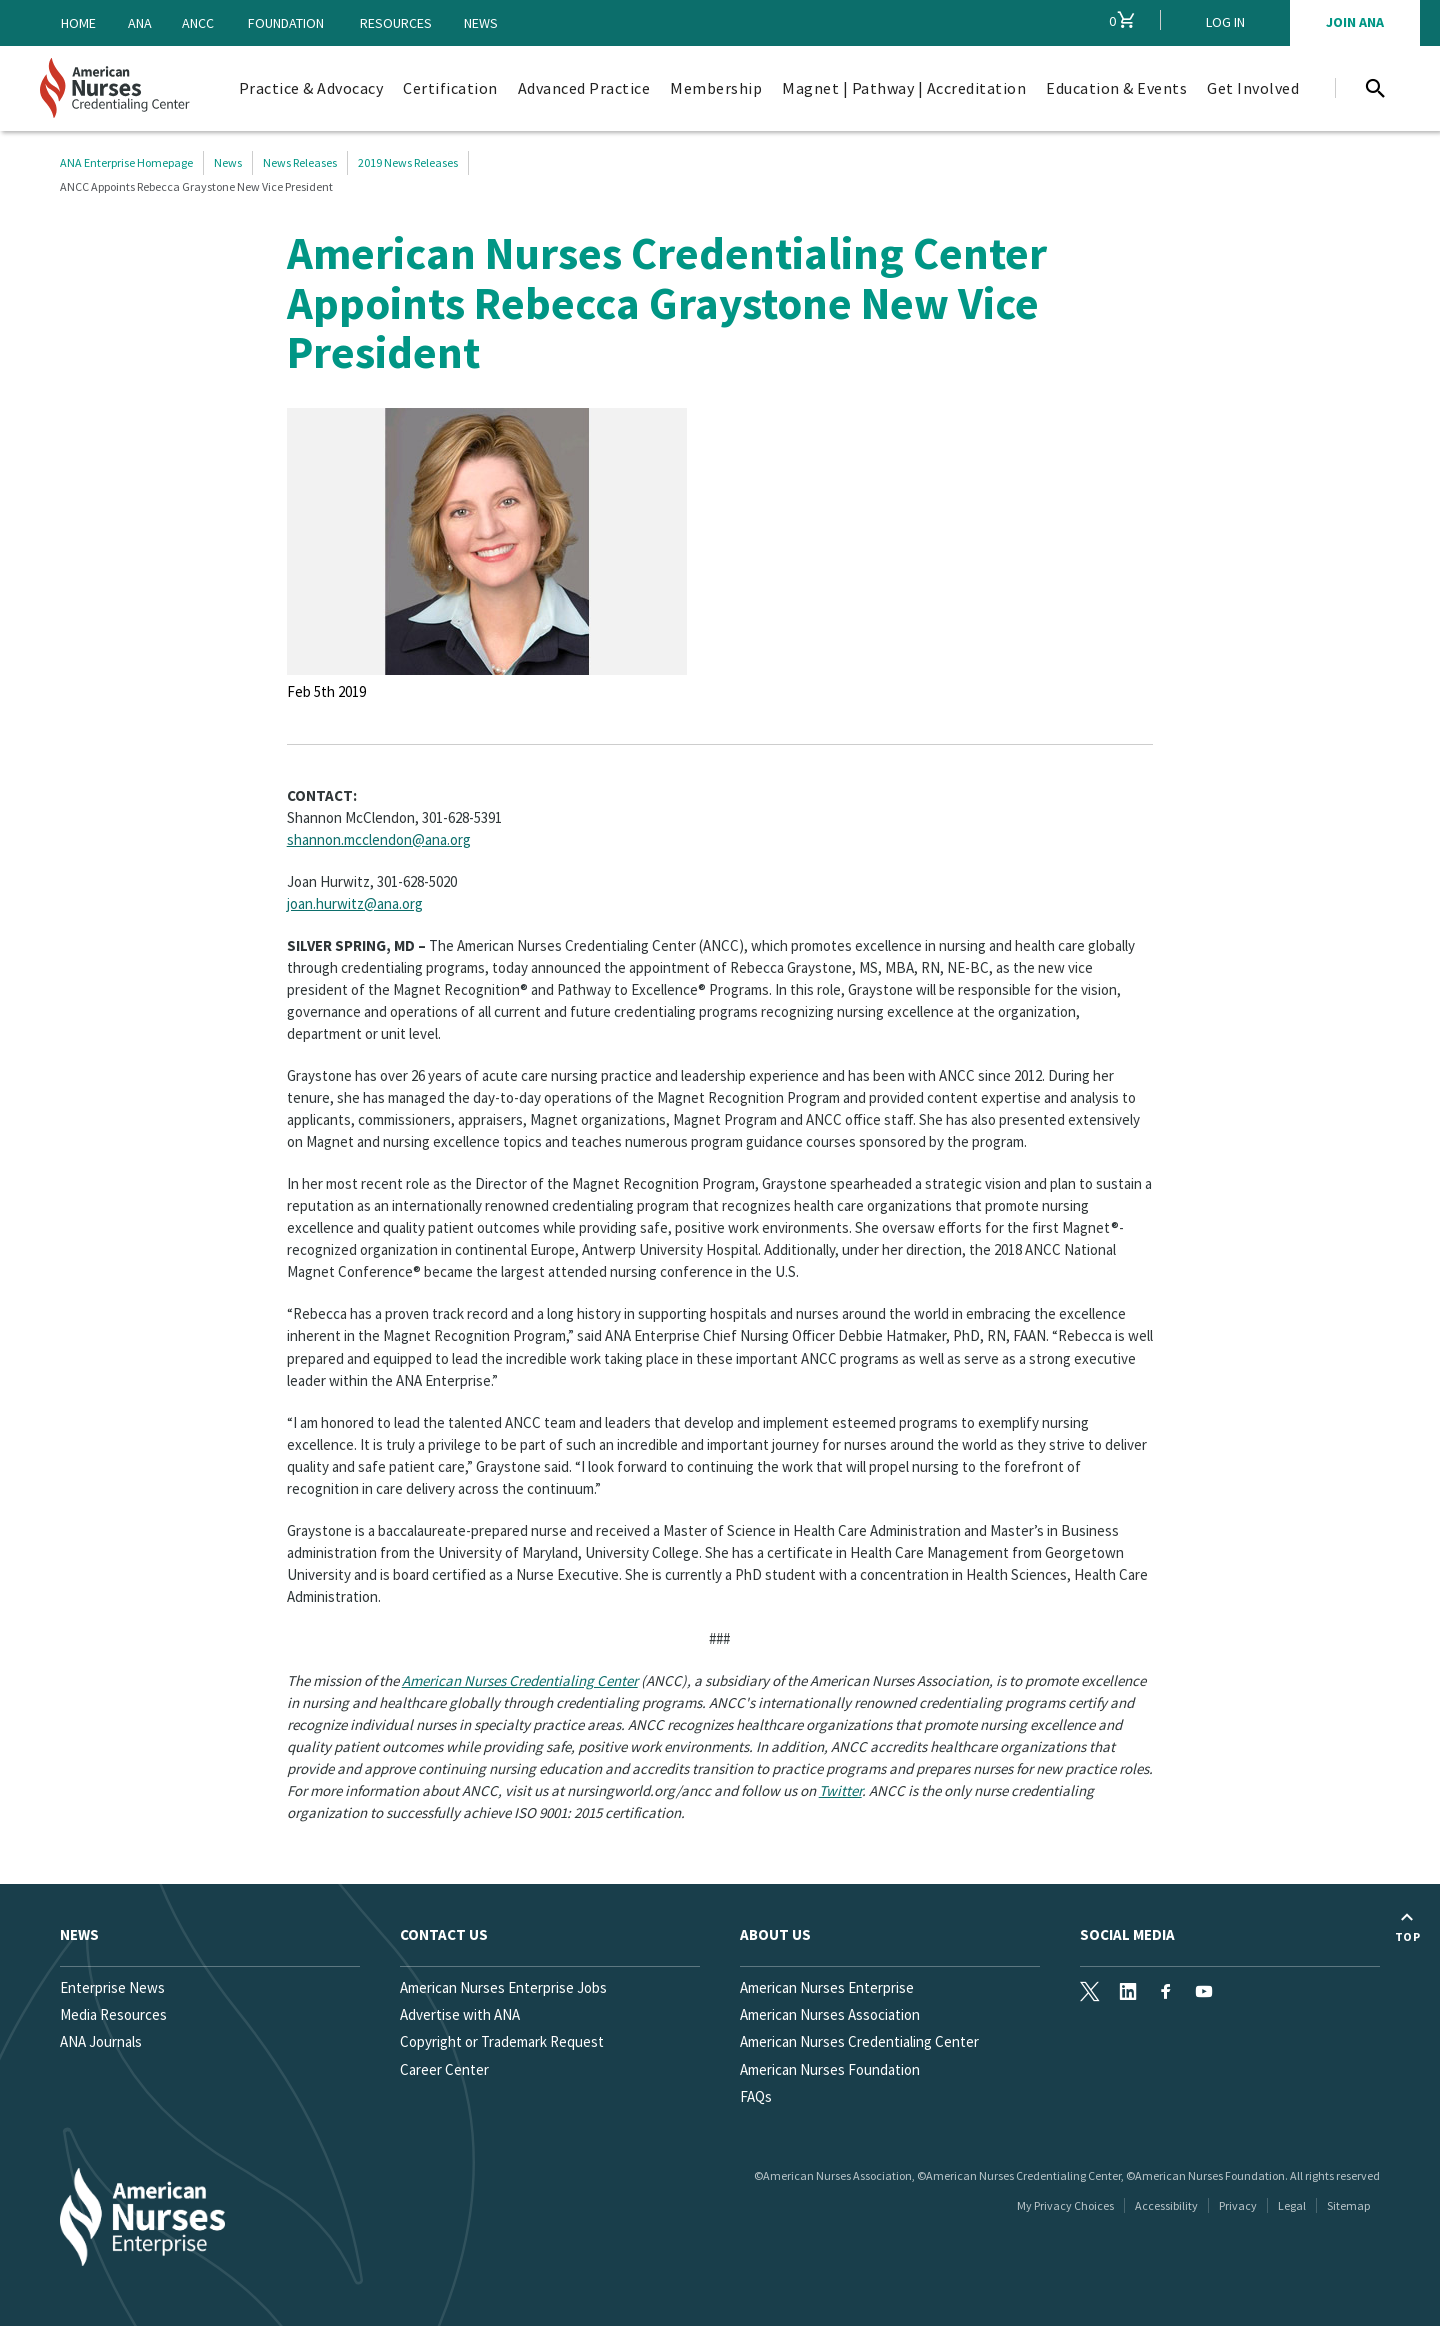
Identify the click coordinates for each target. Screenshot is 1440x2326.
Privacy (1238, 2205)
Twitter (840, 1790)
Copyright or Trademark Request (502, 2041)
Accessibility (1166, 2205)
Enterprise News (112, 1987)
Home (78, 23)
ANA (140, 23)
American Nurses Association (830, 2014)
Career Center (444, 2069)
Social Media (1127, 1934)
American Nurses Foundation (830, 2069)
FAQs (756, 2096)
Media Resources (113, 2014)
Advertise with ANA (460, 2014)
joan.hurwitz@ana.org (355, 903)
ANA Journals (101, 2041)
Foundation (286, 23)
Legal (1292, 2205)
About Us (775, 1934)
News (481, 23)
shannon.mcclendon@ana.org (379, 839)
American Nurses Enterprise (827, 1987)
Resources (396, 23)
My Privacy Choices (1065, 2205)
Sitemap (1348, 2205)
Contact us (444, 1934)
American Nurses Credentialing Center (520, 1680)
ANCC (198, 23)
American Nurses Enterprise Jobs (503, 1987)
